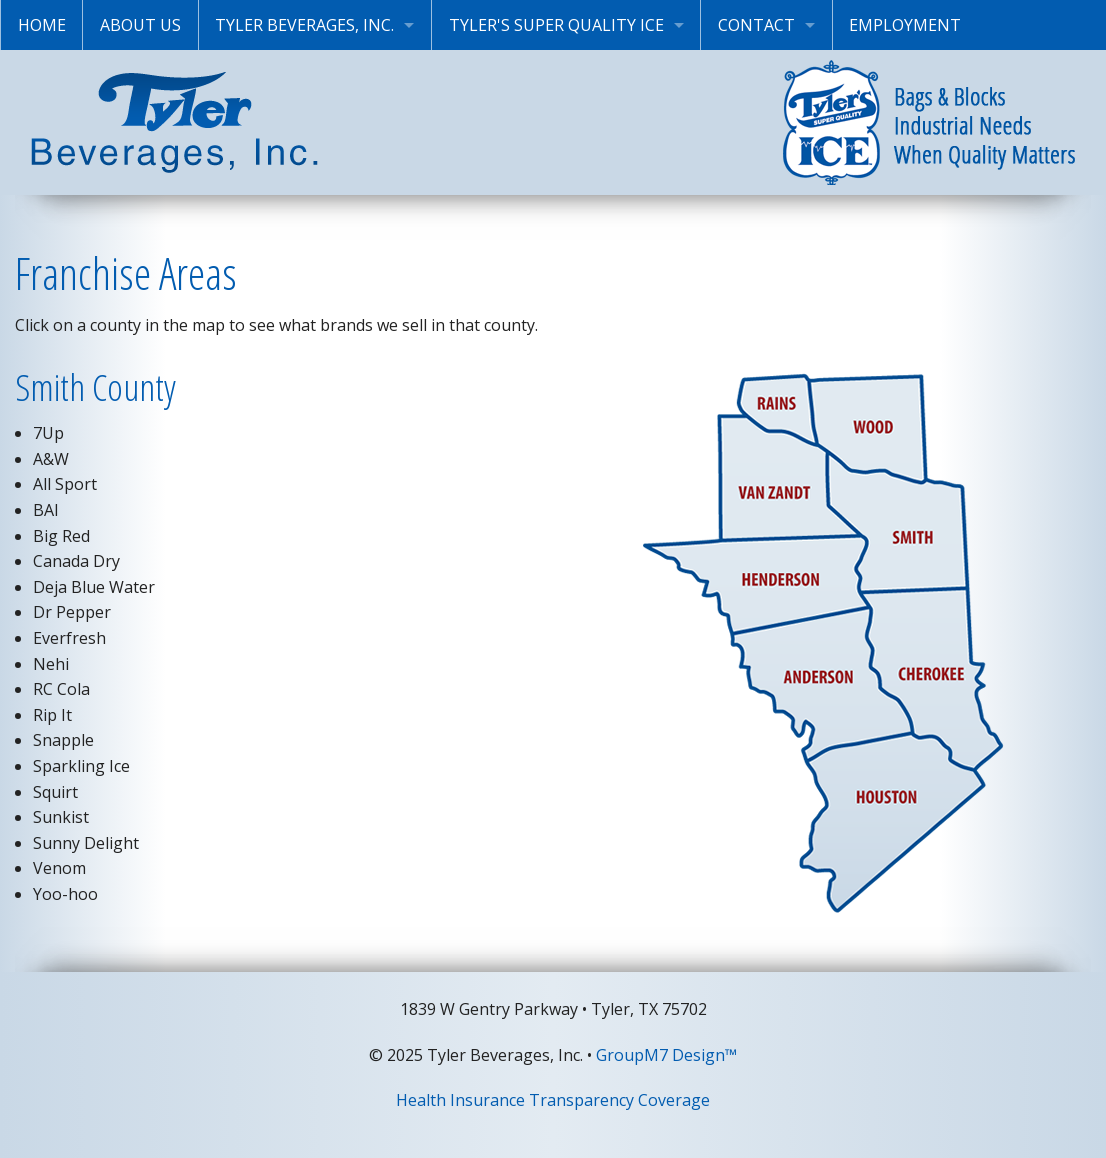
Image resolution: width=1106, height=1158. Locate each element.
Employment (905, 25)
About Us (140, 25)
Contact (756, 25)
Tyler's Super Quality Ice (556, 25)
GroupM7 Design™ (666, 1055)
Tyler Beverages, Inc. (304, 25)
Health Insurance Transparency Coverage (553, 1100)
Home (42, 25)
